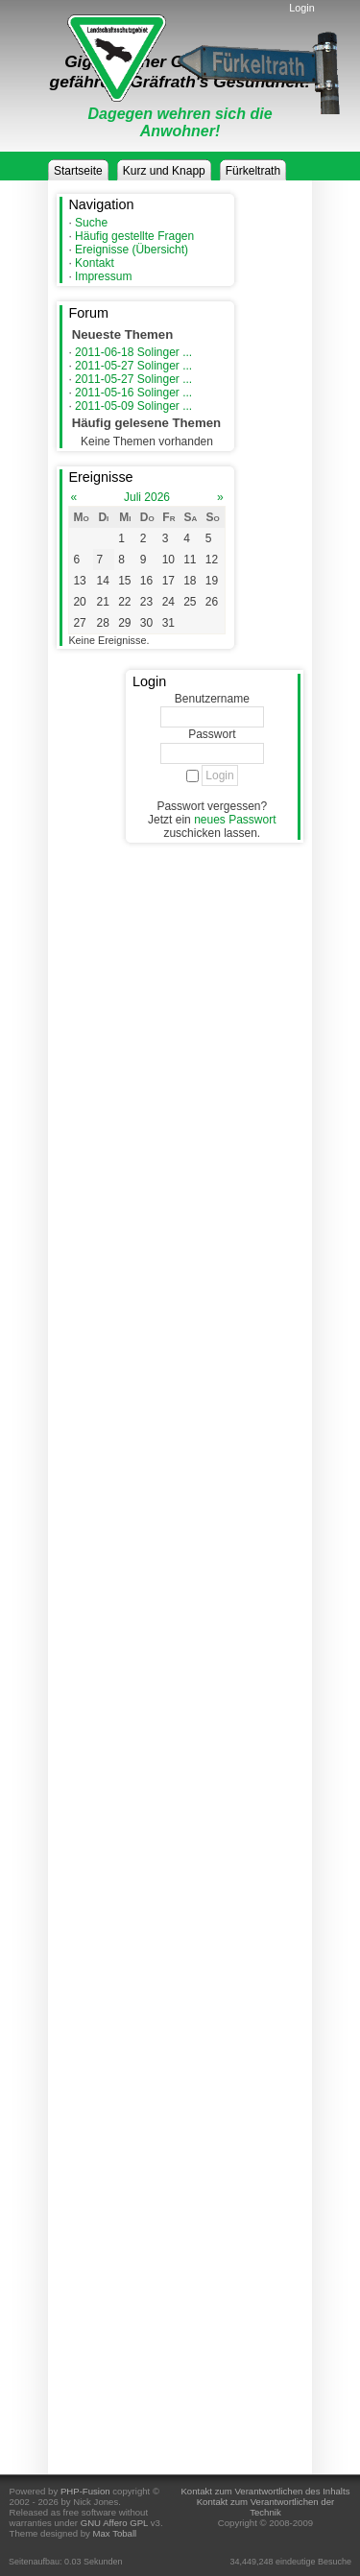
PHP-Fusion (85, 2491)
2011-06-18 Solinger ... (133, 352)
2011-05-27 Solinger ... (133, 365)
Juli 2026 (147, 497)
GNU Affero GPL (114, 2522)
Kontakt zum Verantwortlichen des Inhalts (264, 2491)
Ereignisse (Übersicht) (131, 249)
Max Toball (115, 2533)
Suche (91, 222)
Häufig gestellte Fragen (134, 236)
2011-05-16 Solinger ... (133, 392)
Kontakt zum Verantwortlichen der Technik (265, 2506)
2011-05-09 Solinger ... (133, 406)
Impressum (103, 276)
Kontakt (94, 263)
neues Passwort (235, 819)
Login (301, 7)
